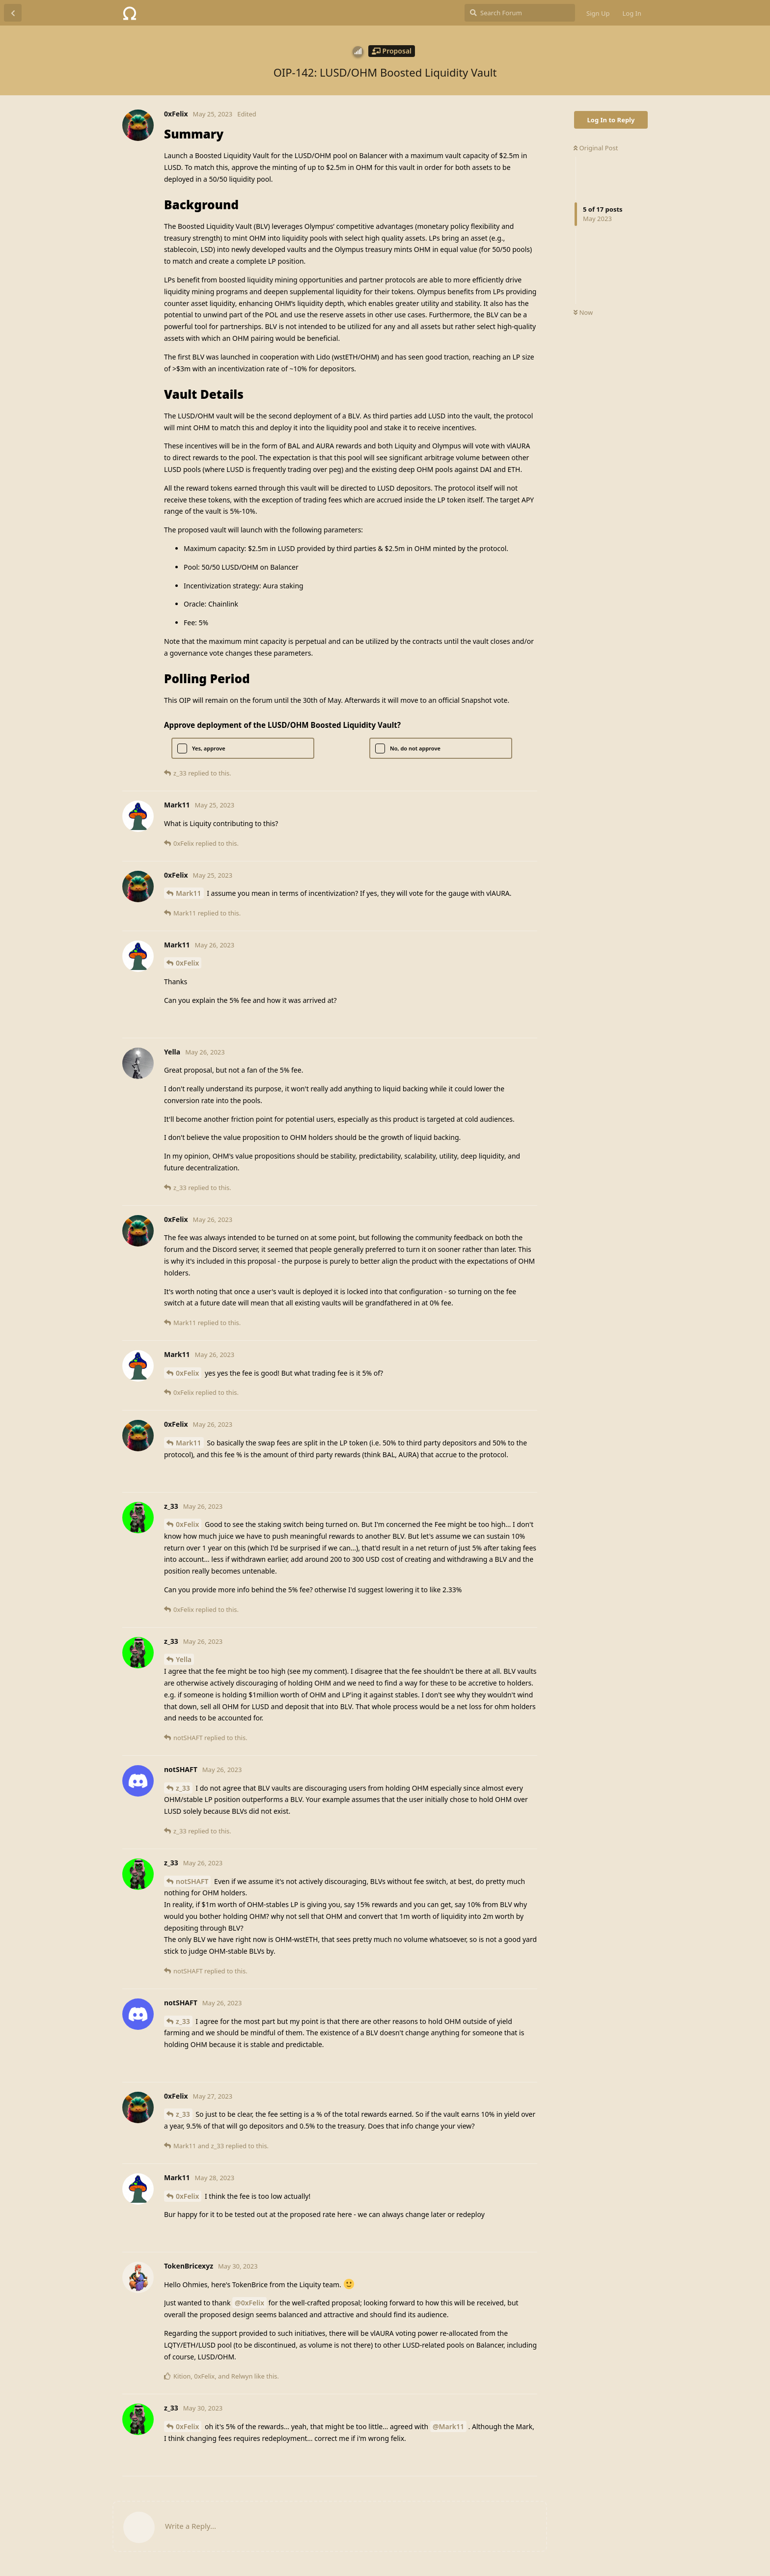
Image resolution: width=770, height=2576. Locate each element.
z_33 (183, 1788)
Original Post (596, 147)
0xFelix (187, 963)
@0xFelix (249, 2302)
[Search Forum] (520, 13)
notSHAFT (192, 1881)
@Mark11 (448, 2426)
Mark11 (188, 893)
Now (583, 312)
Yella (184, 1659)
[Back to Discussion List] (13, 13)
